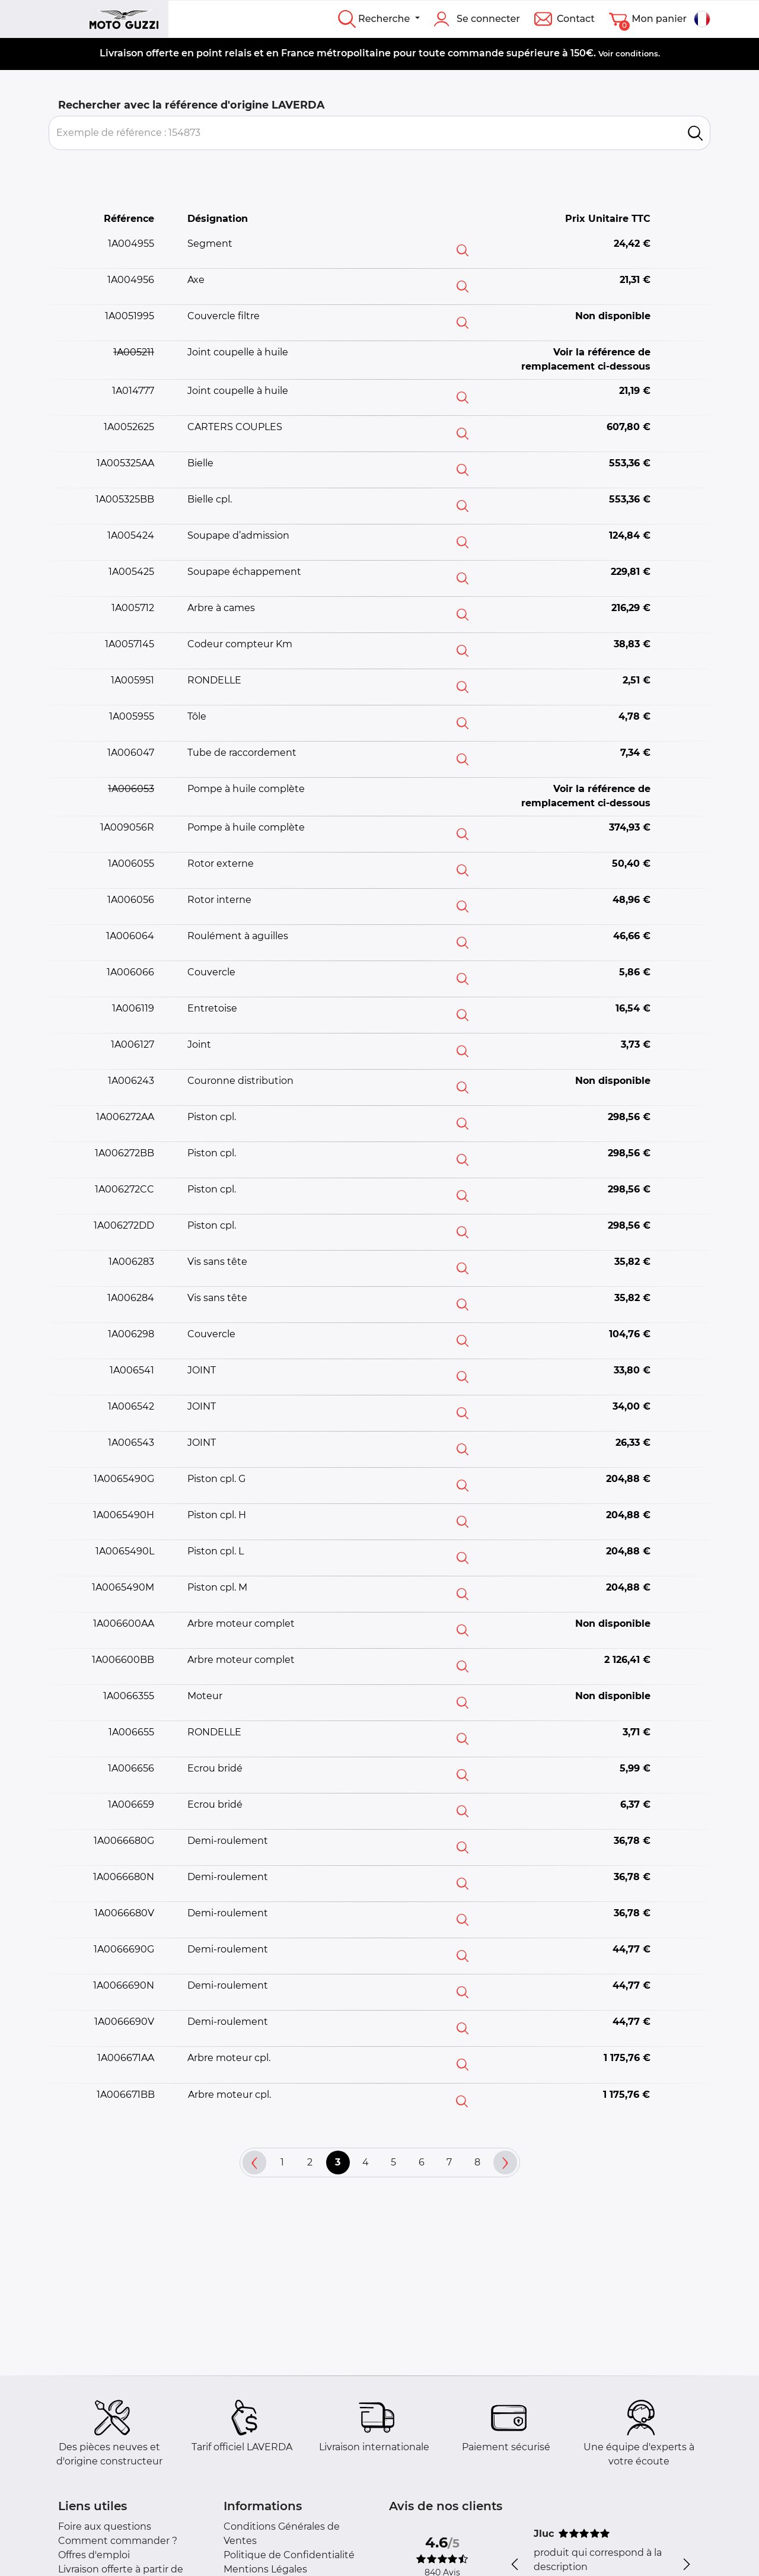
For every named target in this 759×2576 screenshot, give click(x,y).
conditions (637, 53)
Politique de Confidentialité (289, 2555)
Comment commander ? (117, 2540)
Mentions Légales (265, 2569)
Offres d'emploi (94, 2555)
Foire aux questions (104, 2526)
